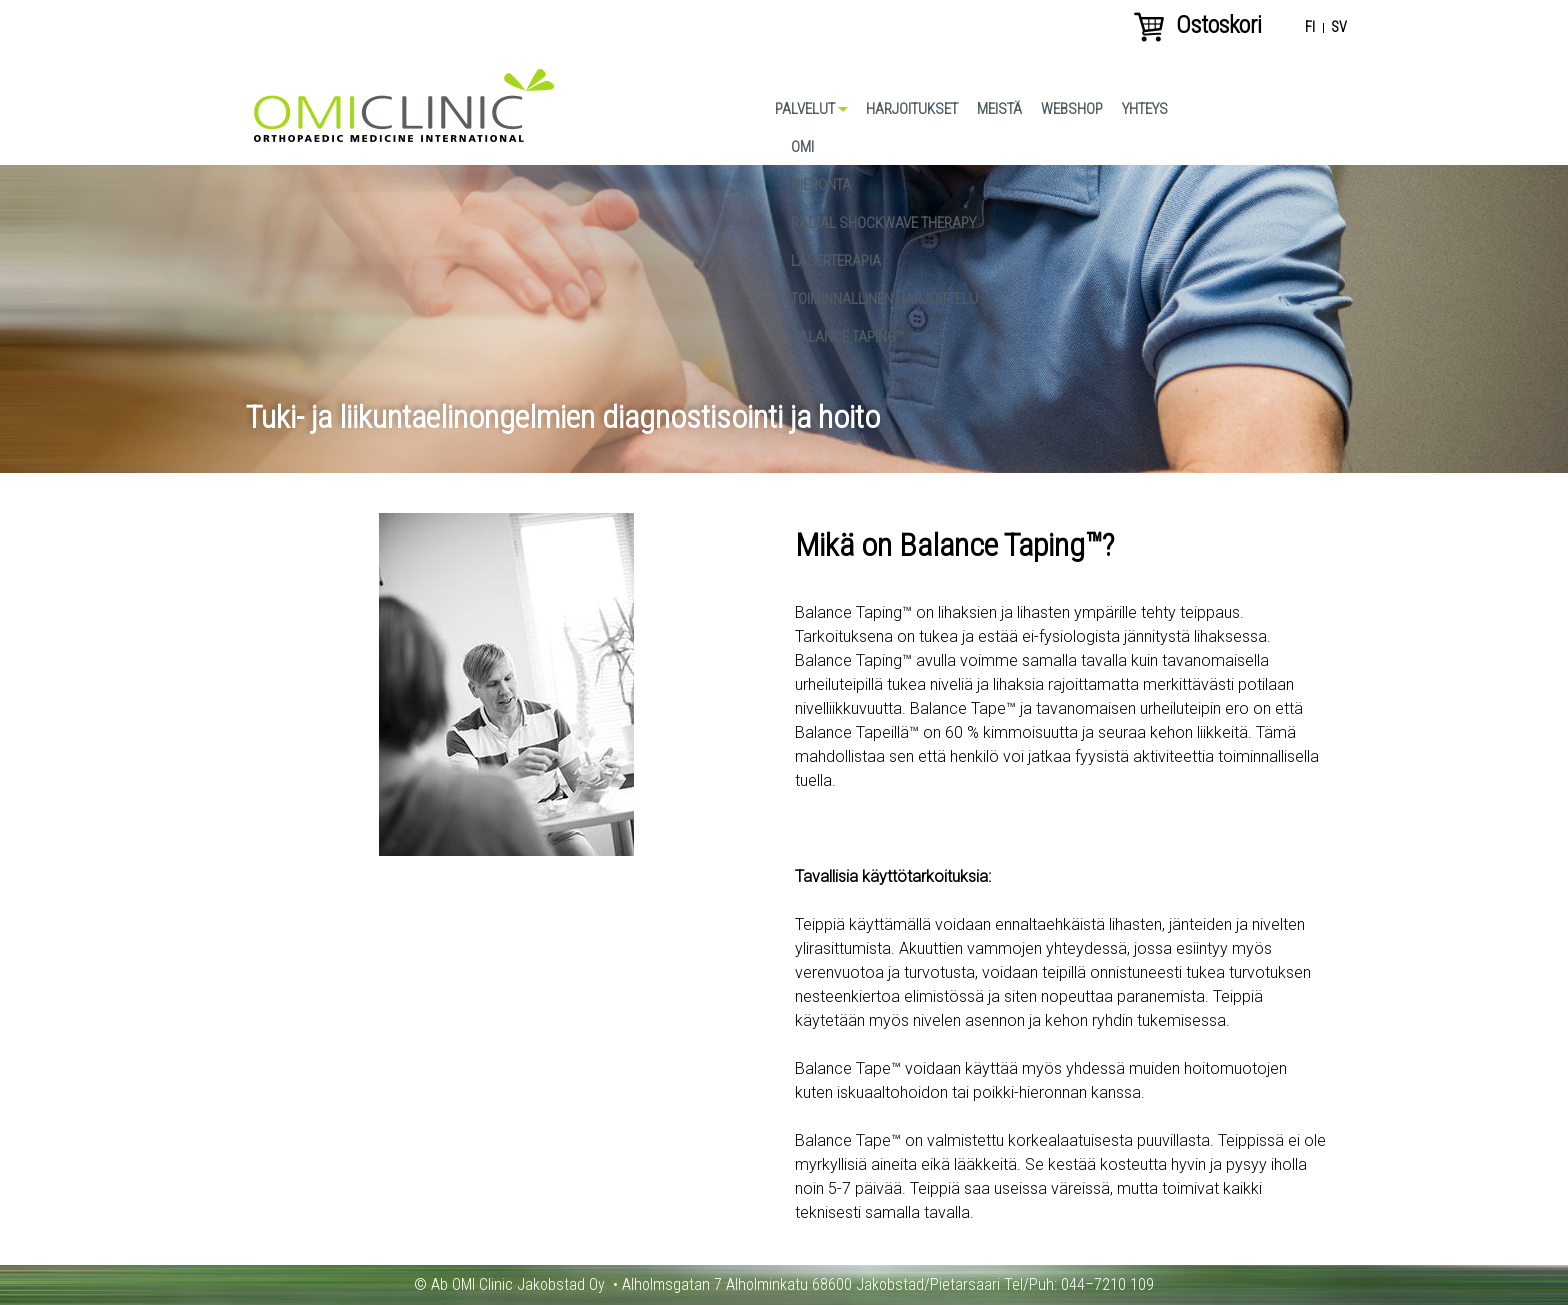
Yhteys (1145, 109)
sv (1339, 28)
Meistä (999, 109)
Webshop (1072, 109)
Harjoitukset (912, 109)
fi (1310, 28)
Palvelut (805, 109)
